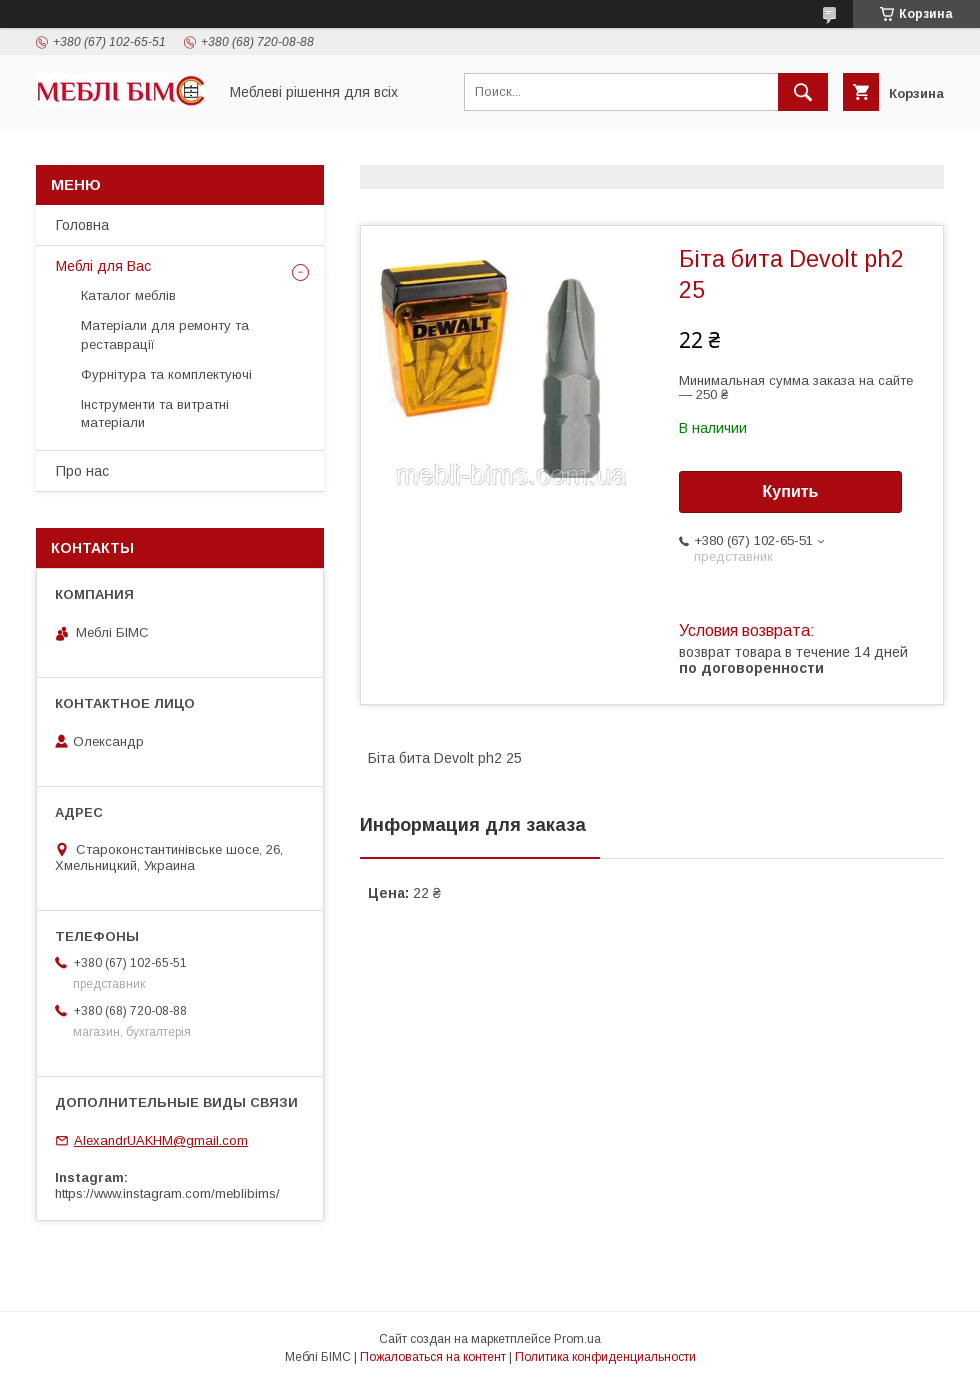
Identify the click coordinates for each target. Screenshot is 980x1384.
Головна (82, 225)
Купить (791, 491)
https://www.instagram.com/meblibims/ (167, 1193)
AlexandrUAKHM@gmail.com (161, 1140)
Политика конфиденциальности (605, 1357)
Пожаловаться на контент (433, 1357)
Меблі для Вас (103, 266)
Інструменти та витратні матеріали (155, 413)
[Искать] (803, 92)
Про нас (82, 471)
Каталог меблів (128, 295)
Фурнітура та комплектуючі (166, 374)
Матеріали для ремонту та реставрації (165, 334)
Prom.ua (577, 1339)
